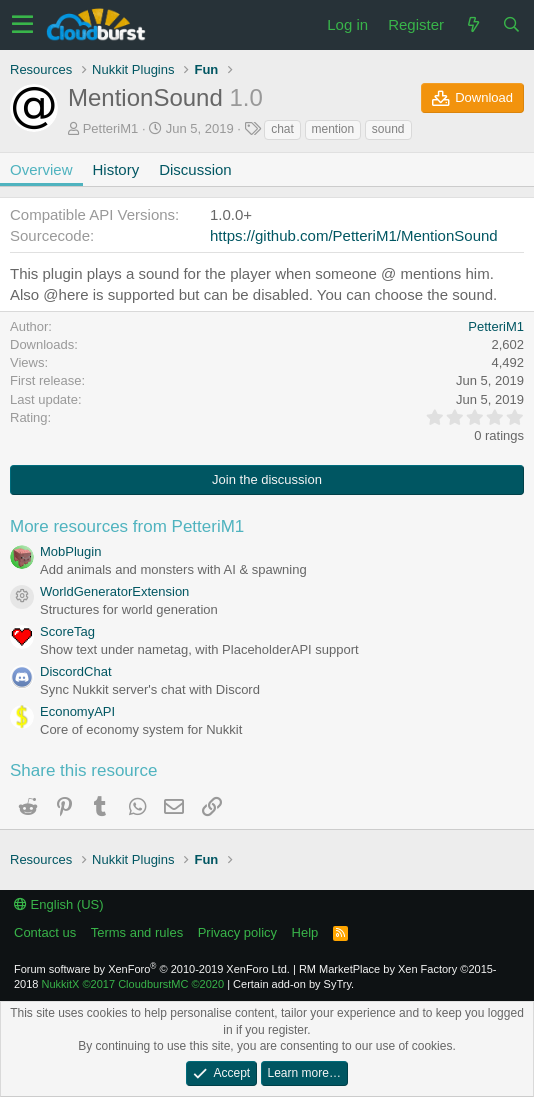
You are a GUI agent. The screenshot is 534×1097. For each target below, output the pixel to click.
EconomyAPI (77, 711)
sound (388, 129)
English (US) (59, 904)
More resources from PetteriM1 (127, 526)
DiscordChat (76, 671)
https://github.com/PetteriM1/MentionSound (354, 235)
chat (282, 129)
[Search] (511, 24)
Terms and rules (137, 932)
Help (305, 932)
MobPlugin (70, 551)
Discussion (195, 169)
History (116, 169)
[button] (22, 25)
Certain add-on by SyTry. (293, 984)
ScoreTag (67, 631)
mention (333, 129)
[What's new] (473, 24)
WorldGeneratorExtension (114, 591)
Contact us (45, 932)
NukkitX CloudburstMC (133, 984)
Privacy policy (237, 932)
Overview (41, 169)
